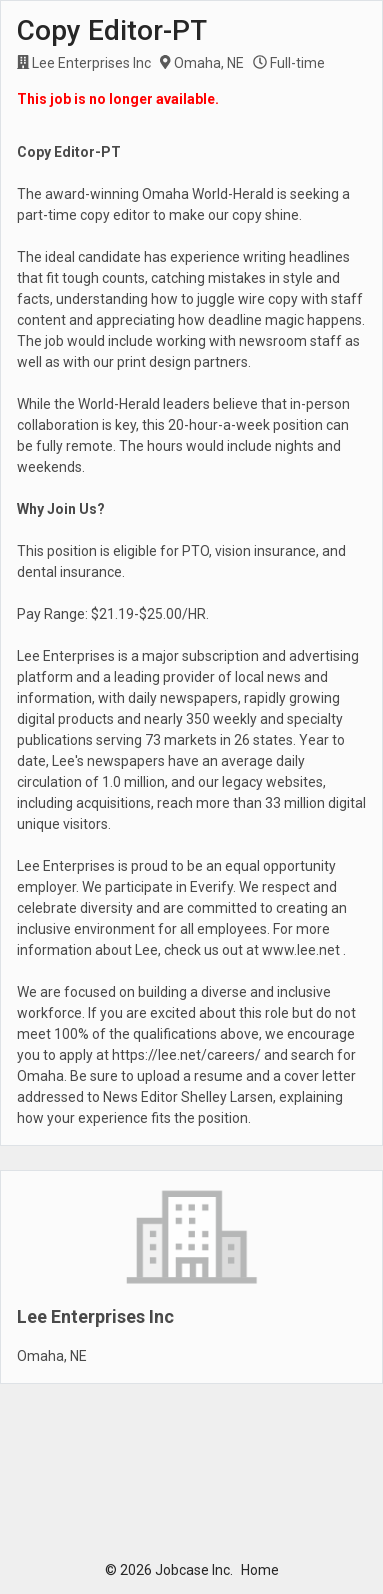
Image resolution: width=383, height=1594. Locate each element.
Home (260, 1570)
